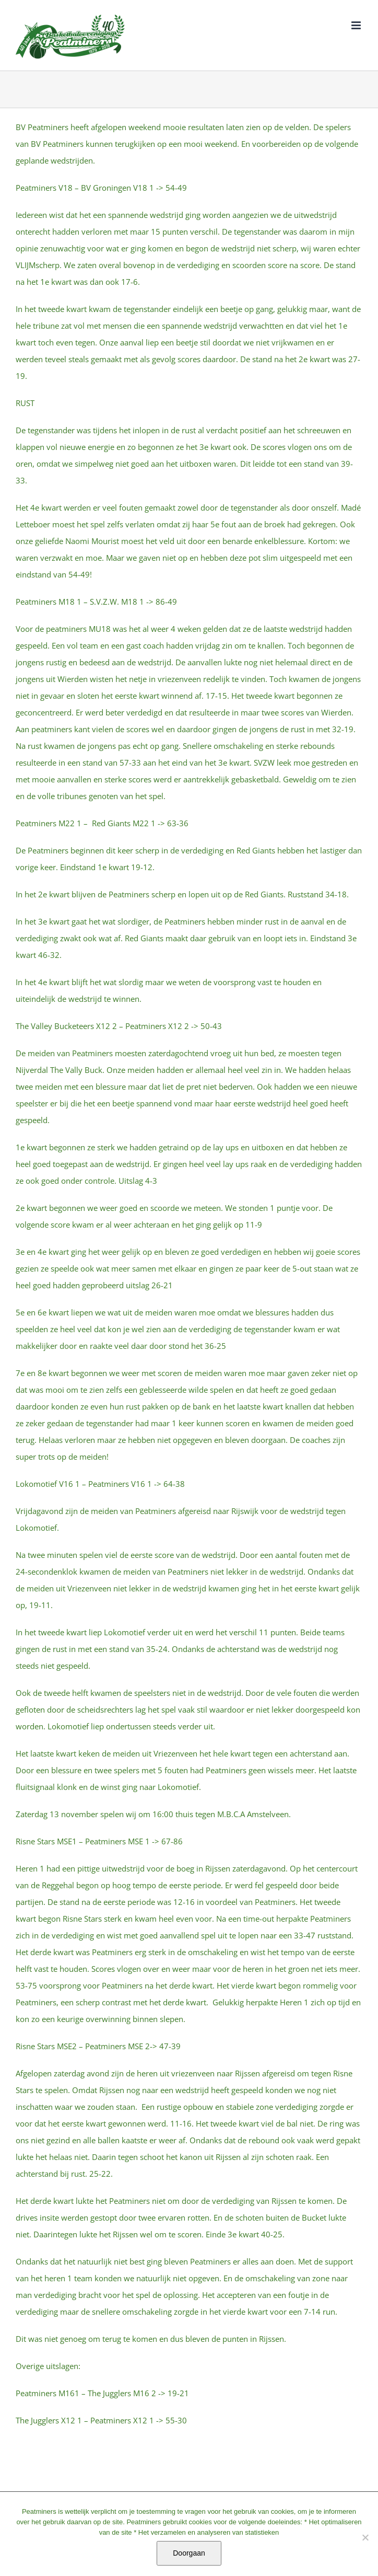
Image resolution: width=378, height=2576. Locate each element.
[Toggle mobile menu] (356, 25)
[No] (365, 2537)
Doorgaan (189, 2553)
